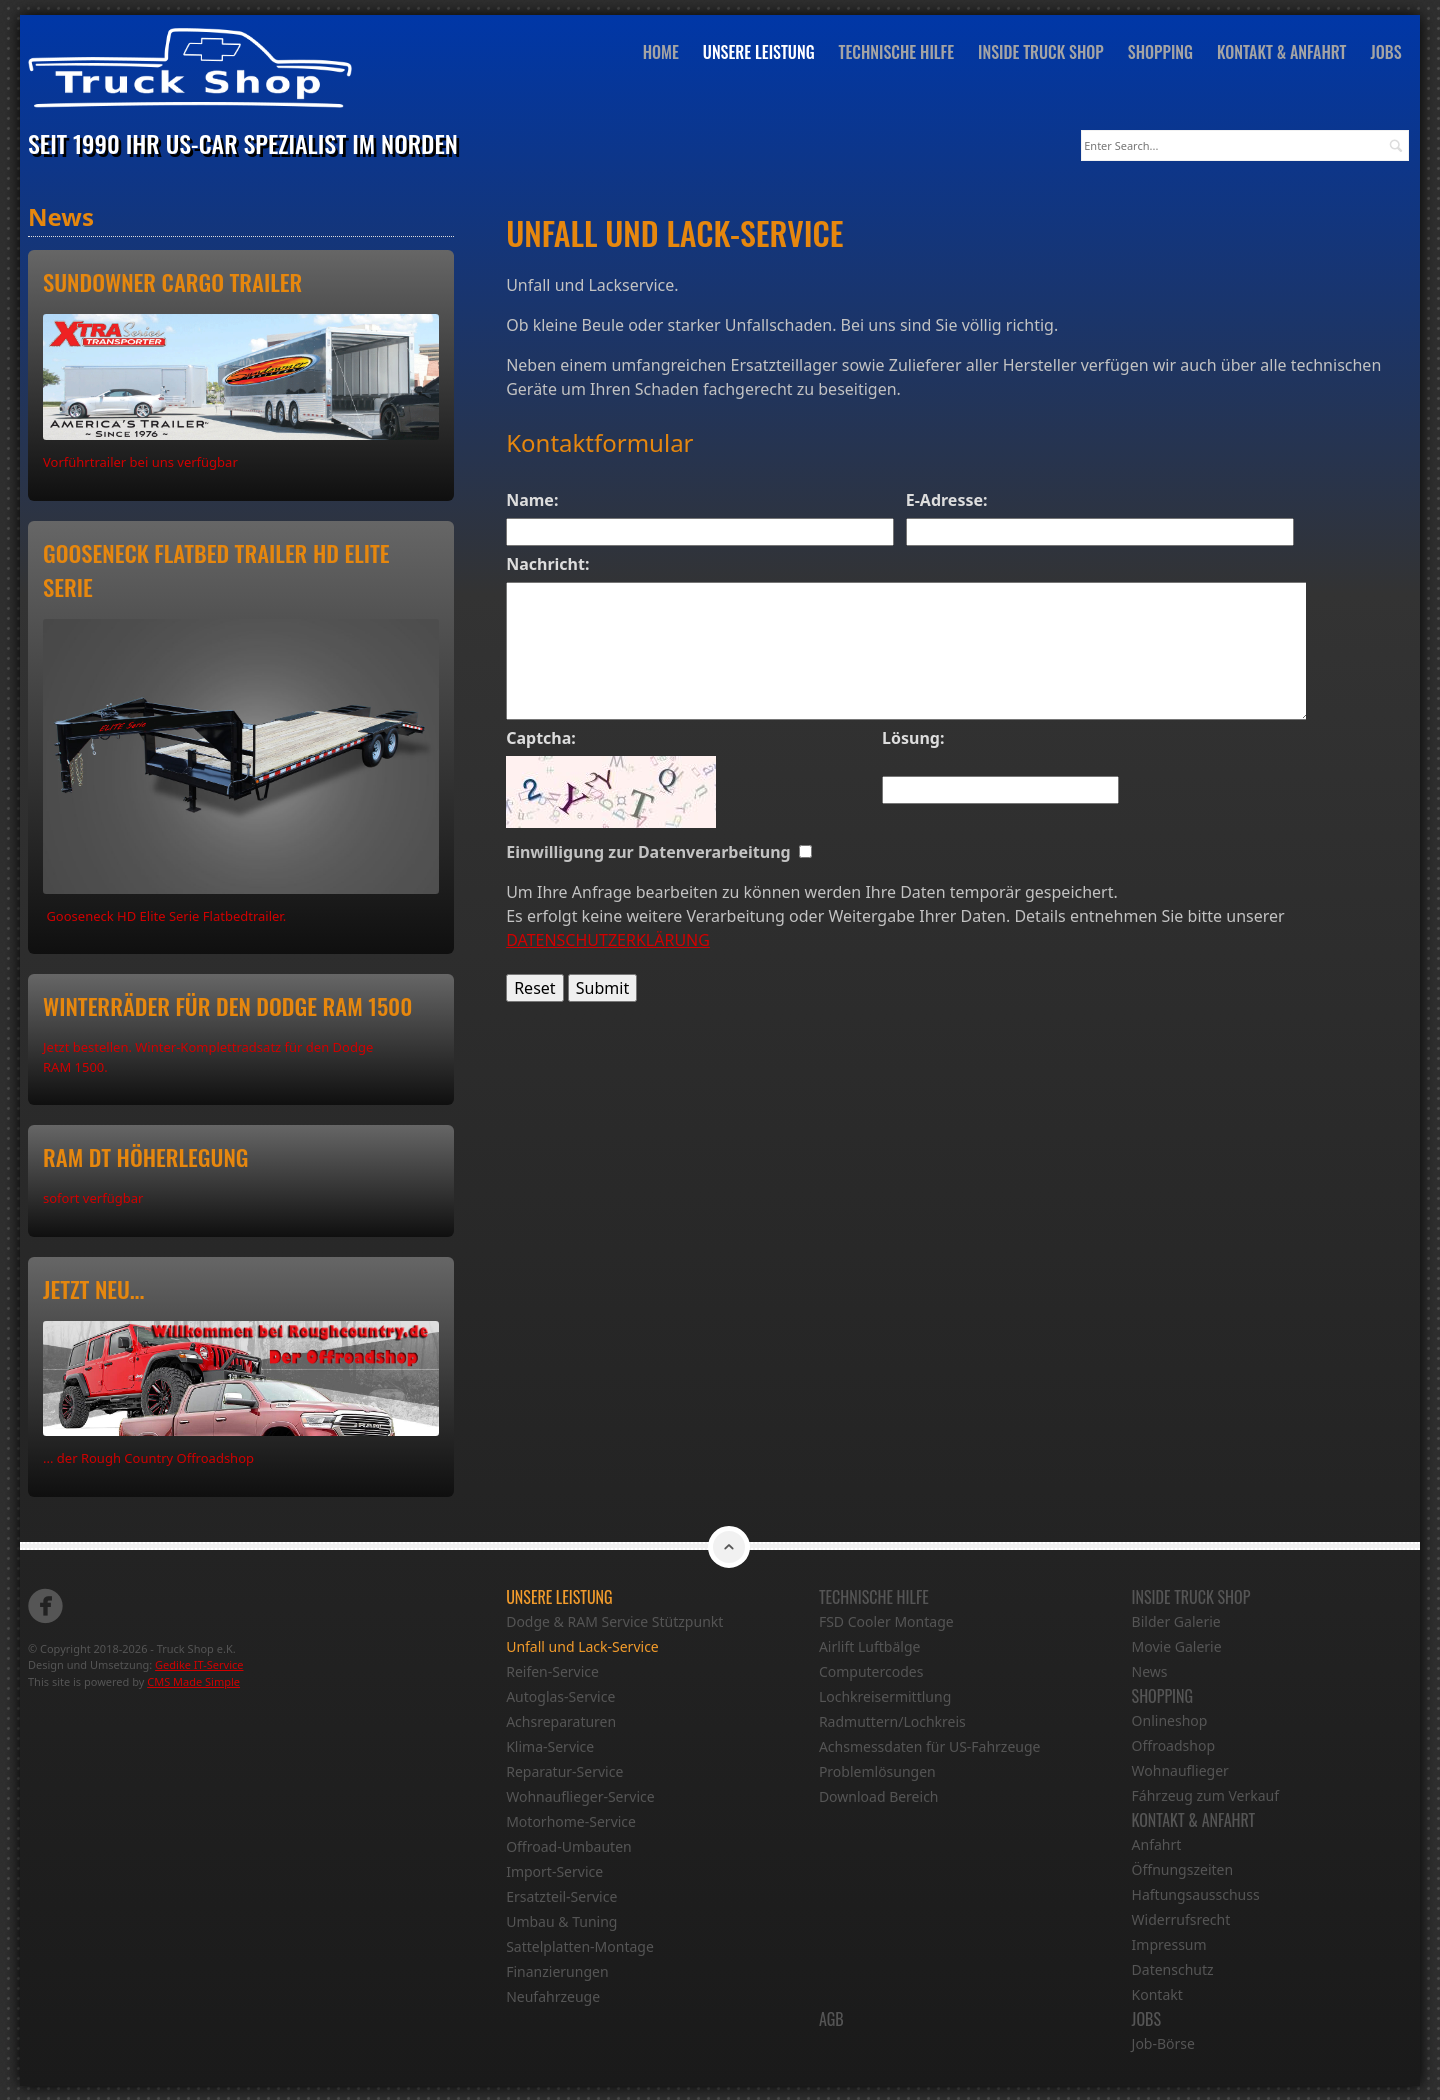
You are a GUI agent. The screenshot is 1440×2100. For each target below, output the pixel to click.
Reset (534, 987)
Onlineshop (1170, 1719)
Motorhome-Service (571, 1820)
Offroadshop (1173, 1744)
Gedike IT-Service (199, 1664)
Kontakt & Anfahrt (1286, 53)
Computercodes (871, 1670)
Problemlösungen (877, 1770)
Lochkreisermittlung (885, 1695)
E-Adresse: (947, 499)
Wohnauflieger (1180, 1769)
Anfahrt (1157, 1843)
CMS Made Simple (193, 1680)
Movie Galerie (1177, 1645)
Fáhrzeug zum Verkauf (1206, 1794)
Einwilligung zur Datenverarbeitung (652, 851)
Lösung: (913, 737)
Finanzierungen (557, 1970)
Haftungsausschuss (1196, 1893)
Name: (532, 499)
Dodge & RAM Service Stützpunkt (614, 1620)
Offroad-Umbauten (569, 1845)
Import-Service (554, 1870)
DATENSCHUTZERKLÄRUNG (608, 939)
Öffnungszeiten (1183, 1868)
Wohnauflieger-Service (580, 1795)
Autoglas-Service (560, 1695)
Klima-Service (550, 1745)
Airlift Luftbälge (870, 1645)
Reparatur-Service (564, 1770)
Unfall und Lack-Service (582, 1645)
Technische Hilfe (900, 53)
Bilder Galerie (1176, 1620)
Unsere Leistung (763, 53)
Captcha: (541, 737)
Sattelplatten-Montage (580, 1945)
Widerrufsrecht (1181, 1918)
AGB (831, 2018)
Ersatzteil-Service (561, 1895)
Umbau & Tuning (561, 1920)
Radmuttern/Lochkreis (892, 1720)
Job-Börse (1163, 2042)
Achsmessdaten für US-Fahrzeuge (930, 1745)
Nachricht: (547, 563)
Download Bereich (879, 1795)
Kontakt (1157, 1993)
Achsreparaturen (561, 1720)
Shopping (1163, 53)
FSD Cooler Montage (886, 1620)
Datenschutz (1173, 1968)
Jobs (1389, 53)
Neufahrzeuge (553, 1995)
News (1150, 1670)
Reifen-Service (552, 1670)
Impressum (1169, 1943)
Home (664, 53)
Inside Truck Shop (1045, 53)
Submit (602, 987)
